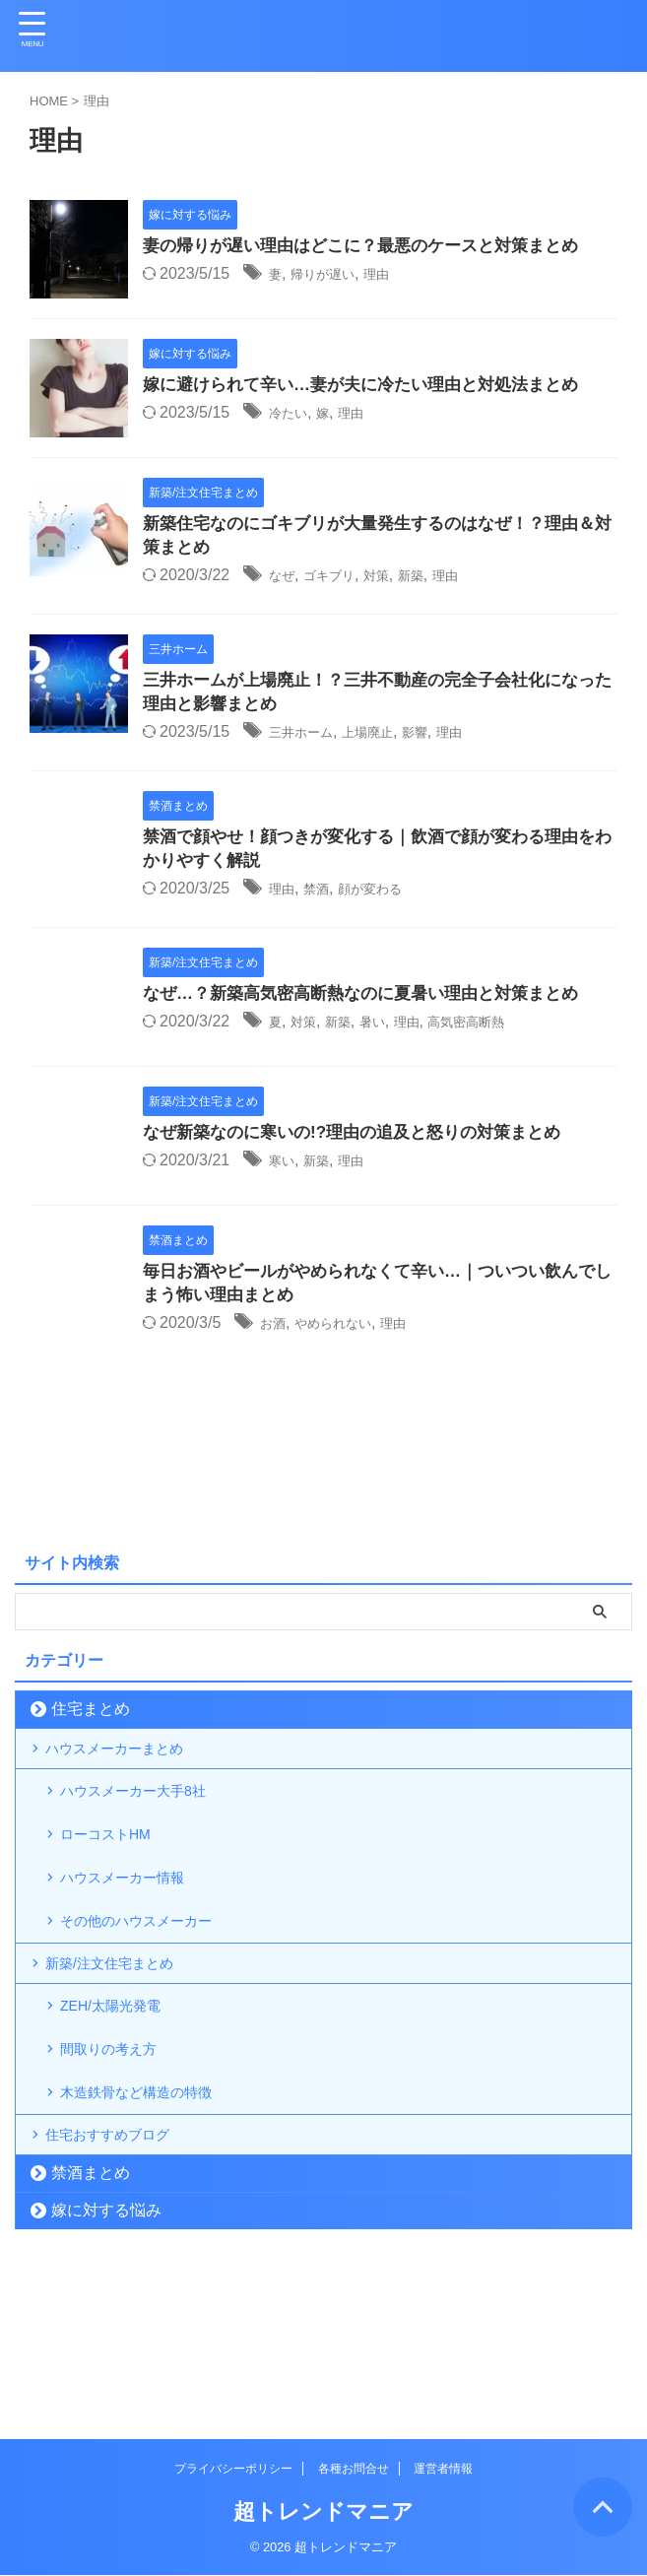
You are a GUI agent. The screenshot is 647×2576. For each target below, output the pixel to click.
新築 (437, 578)
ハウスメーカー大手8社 (149, 1824)
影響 (444, 738)
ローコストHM (117, 1879)
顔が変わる (389, 898)
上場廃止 (388, 738)
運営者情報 (443, 2470)
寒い (284, 1170)
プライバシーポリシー (233, 2470)
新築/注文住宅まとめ (124, 2045)
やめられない (347, 1335)
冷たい (292, 414)
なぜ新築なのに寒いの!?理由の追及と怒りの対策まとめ (364, 1143)
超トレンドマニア (323, 2512)
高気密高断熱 (501, 1032)
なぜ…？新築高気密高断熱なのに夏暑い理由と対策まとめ (373, 1004)
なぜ (284, 578)
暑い (390, 1032)
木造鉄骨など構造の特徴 (152, 2212)
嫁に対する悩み (106, 2352)
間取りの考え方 (121, 2156)
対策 (397, 578)
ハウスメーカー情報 (137, 1934)
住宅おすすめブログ (122, 2268)
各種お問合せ (353, 2470)
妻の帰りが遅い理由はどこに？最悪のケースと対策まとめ (373, 247)
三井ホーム (308, 738)
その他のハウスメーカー (152, 1989)
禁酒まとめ (90, 2314)
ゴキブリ (340, 578)
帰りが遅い (332, 275)
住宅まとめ (90, 1720)
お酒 (275, 1335)
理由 (397, 275)
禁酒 (325, 898)
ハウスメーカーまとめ (130, 1767)
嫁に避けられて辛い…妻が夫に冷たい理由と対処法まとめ (373, 386)
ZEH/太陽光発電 (123, 2101)
